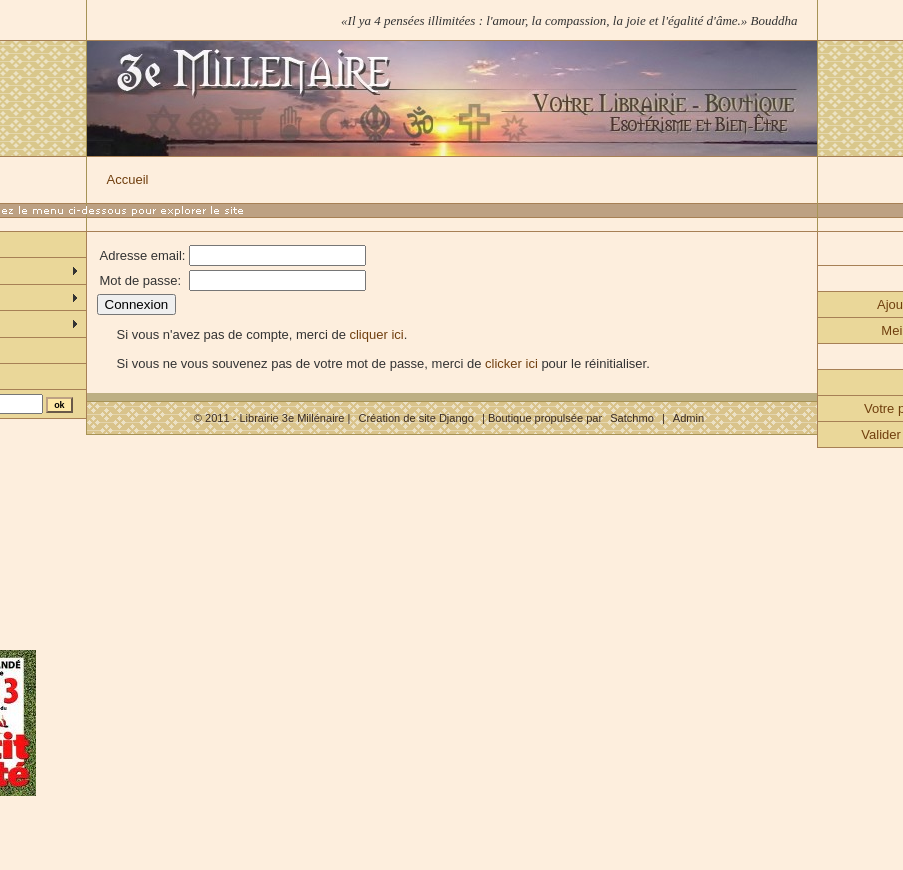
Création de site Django (415, 418)
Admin (688, 418)
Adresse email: (143, 255)
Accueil (128, 179)
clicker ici (511, 363)
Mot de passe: (141, 280)
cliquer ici (376, 334)
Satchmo (632, 418)
